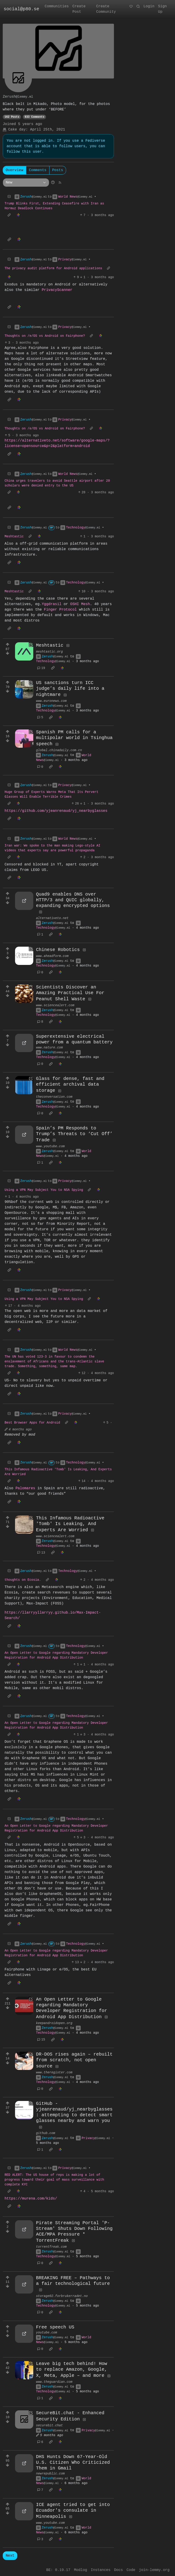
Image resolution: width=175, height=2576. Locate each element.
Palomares (25, 1486)
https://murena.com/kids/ (31, 2193)
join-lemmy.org (154, 2567)
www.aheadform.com (52, 958)
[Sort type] (26, 182)
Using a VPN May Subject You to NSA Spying (44, 1194)
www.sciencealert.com (55, 1008)
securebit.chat (49, 2422)
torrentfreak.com (51, 2241)
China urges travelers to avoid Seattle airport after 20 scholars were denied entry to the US (57, 483)
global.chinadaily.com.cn (59, 751)
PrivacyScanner (57, 290)
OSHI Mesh (80, 604)
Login (149, 6)
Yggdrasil (51, 604)
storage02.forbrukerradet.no (62, 2291)
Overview (14, 170)
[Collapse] (9, 196)
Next (10, 2553)
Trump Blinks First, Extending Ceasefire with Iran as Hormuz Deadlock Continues (54, 206)
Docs (118, 2567)
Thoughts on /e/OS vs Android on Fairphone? (45, 336)
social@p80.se (21, 9)
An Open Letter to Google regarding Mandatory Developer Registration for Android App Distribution (56, 1654)
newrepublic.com (50, 2470)
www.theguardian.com (54, 2378)
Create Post (79, 9)
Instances (100, 2567)
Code (130, 2567)
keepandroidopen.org (54, 2016)
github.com (45, 2128)
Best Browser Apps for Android (32, 1421)
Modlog (80, 2567)
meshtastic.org (49, 652)
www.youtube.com (50, 1150)
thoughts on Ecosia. (23, 1579)
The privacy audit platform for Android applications (53, 268)
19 (41, 668)
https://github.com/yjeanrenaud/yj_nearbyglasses (56, 812)
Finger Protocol (60, 609)
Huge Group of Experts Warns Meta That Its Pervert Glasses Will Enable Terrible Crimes (51, 795)
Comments (37, 170)
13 (41, 1551)
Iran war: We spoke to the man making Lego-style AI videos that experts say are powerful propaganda (52, 849)
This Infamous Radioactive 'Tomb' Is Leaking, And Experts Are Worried (58, 1470)
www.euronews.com (51, 701)
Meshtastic (14, 536)
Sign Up (162, 9)
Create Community (106, 9)
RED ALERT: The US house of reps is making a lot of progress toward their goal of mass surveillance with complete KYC (54, 2174)
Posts (57, 170)
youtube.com (46, 2328)
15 (41, 2034)
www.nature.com (49, 1050)
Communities (57, 6)
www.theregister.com (54, 2066)
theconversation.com (54, 1100)
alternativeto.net (52, 919)
